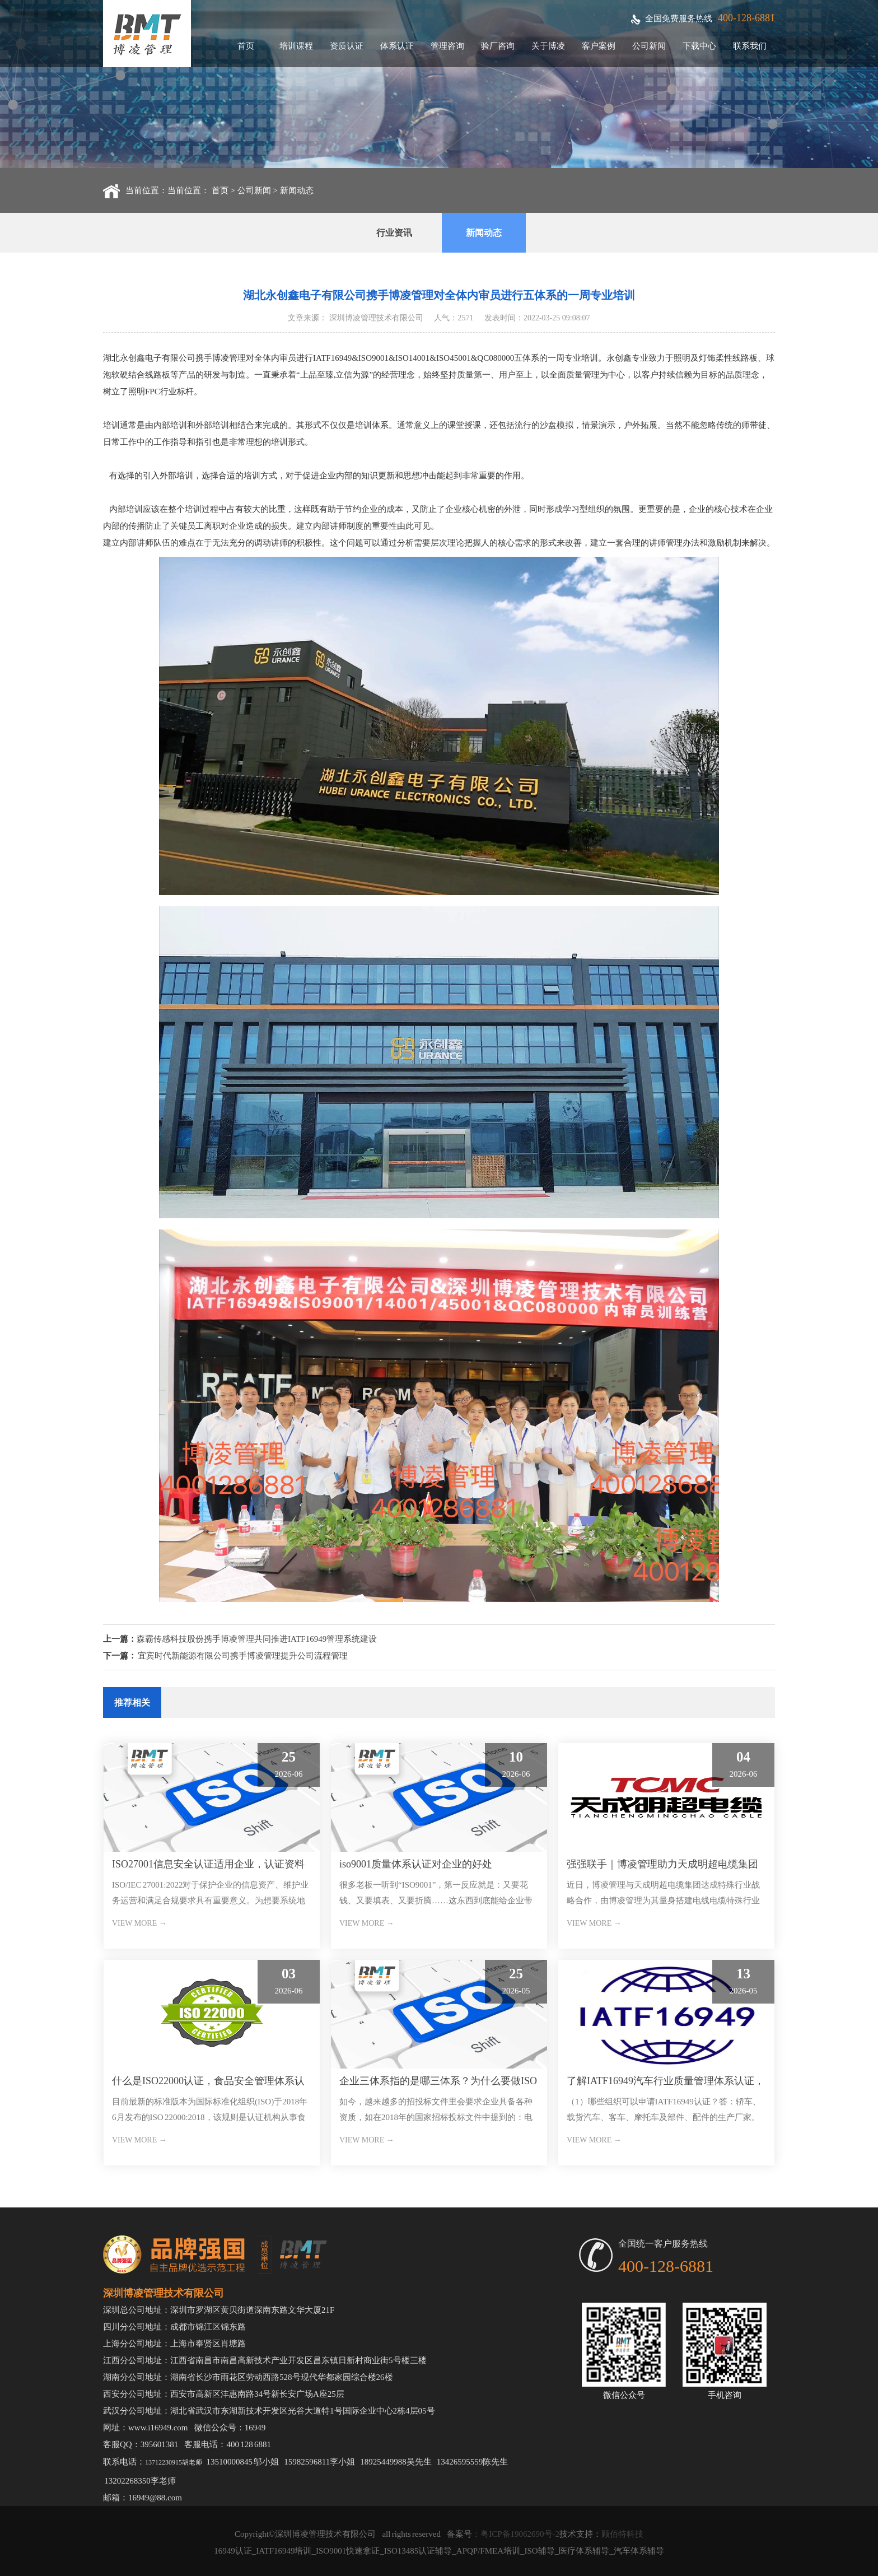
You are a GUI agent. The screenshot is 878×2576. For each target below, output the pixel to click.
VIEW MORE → (139, 1923)
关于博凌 (548, 45)
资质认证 (346, 45)
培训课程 (296, 45)
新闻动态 (297, 190)
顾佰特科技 (622, 2534)
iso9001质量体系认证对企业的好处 (415, 1864)
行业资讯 (394, 232)
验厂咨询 (498, 45)
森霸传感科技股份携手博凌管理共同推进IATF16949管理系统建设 (257, 1638)
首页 (245, 45)
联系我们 (750, 45)
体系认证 (397, 45)
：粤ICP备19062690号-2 (515, 2534)
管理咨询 (447, 45)
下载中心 (699, 45)
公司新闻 (649, 45)
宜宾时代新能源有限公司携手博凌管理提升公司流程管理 (243, 1655)
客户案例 (598, 45)
